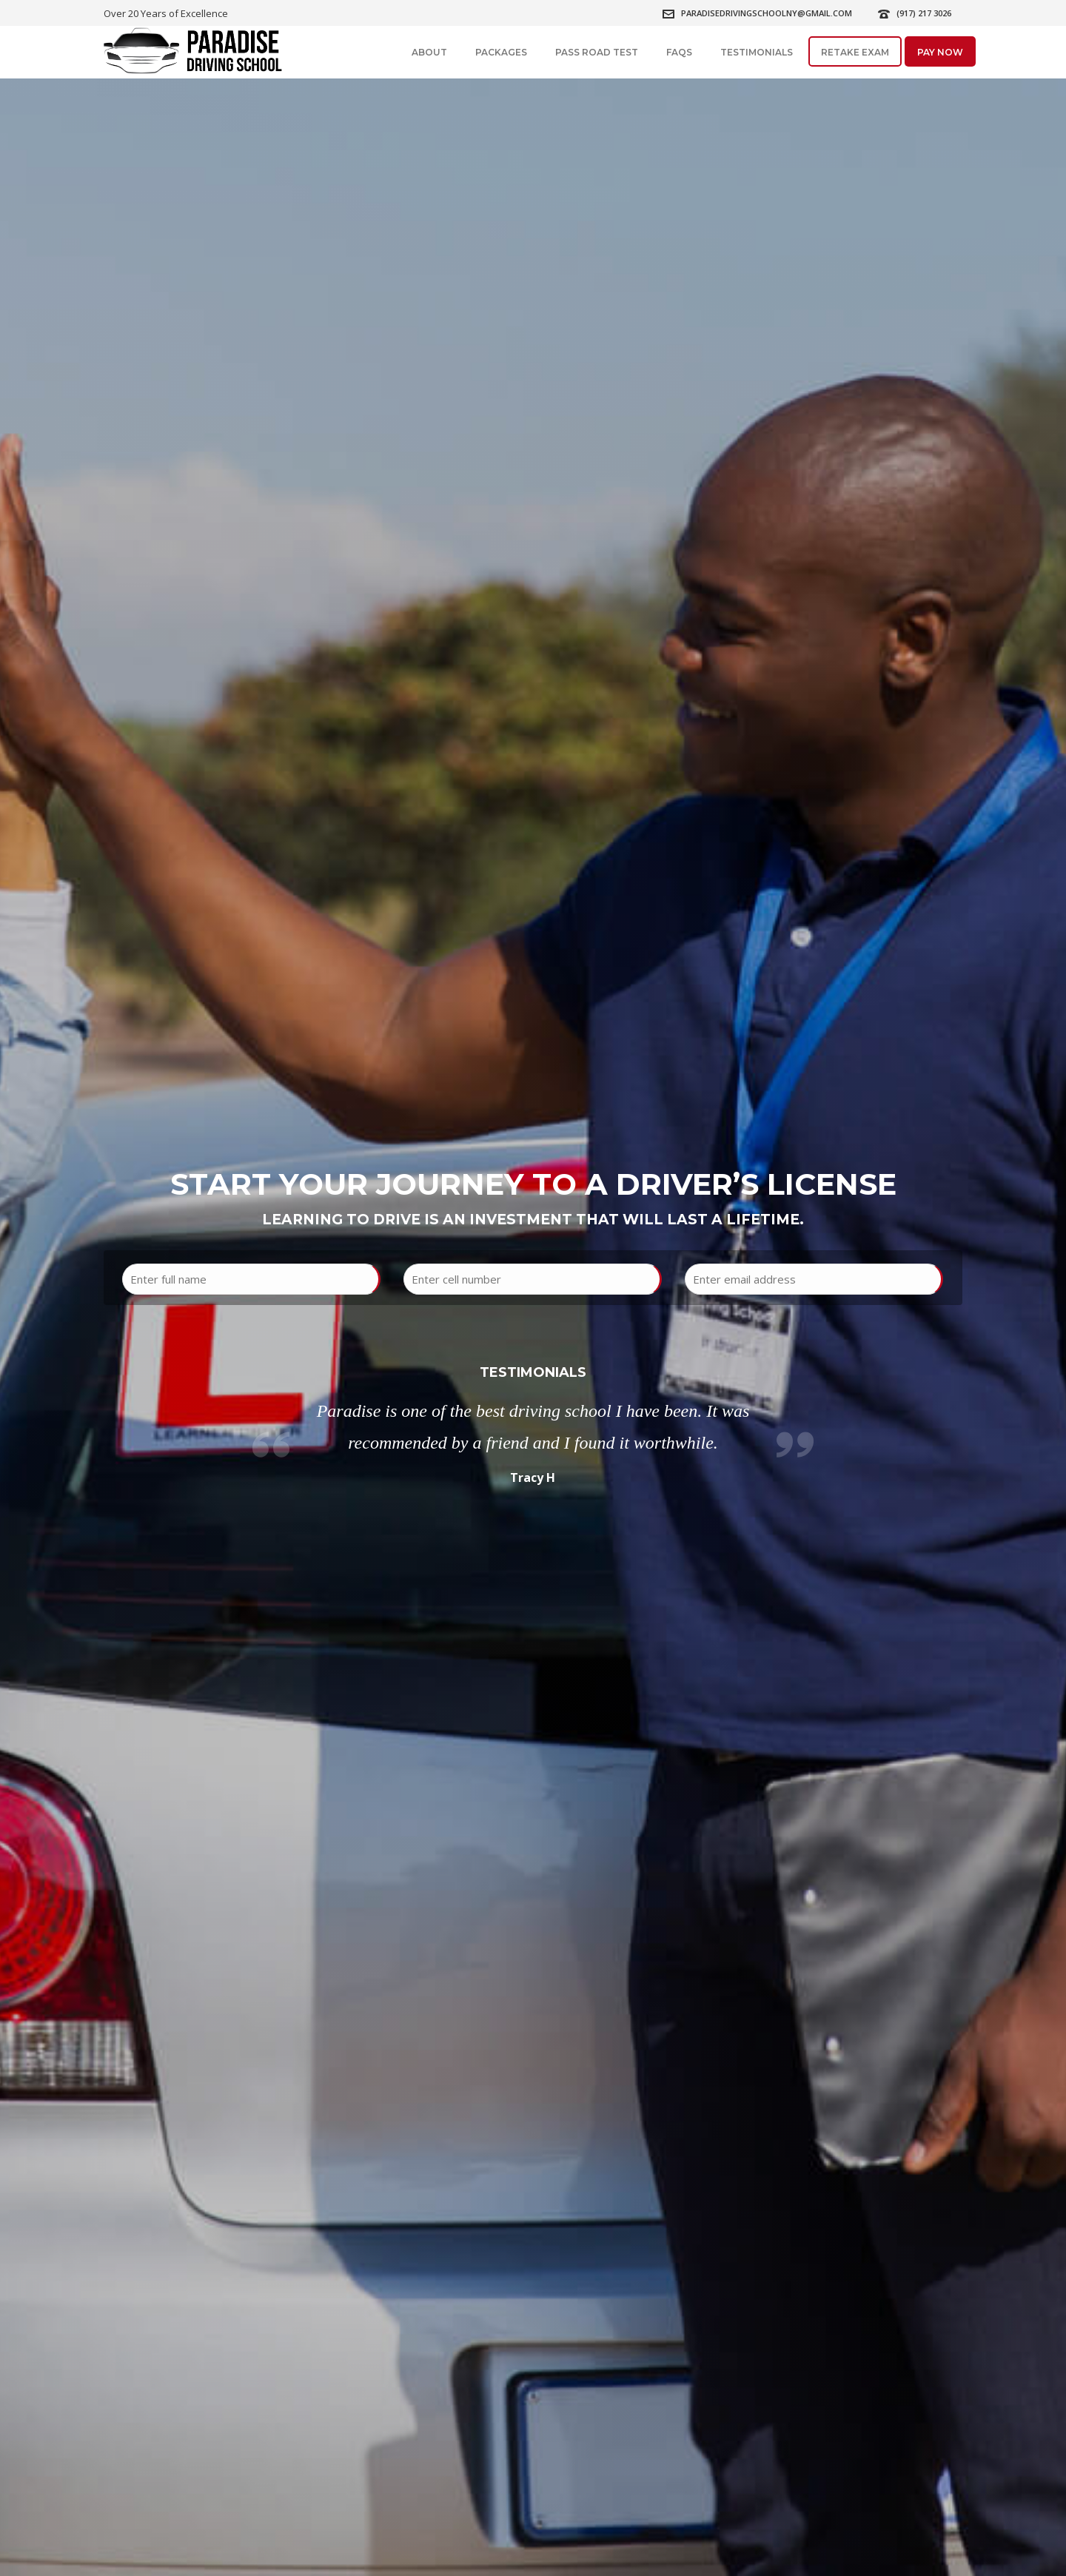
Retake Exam (855, 52)
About (429, 52)
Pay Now (940, 52)
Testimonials (756, 52)
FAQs (679, 52)
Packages (501, 52)
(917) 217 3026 (923, 13)
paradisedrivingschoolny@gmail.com (766, 13)
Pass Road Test (596, 52)
